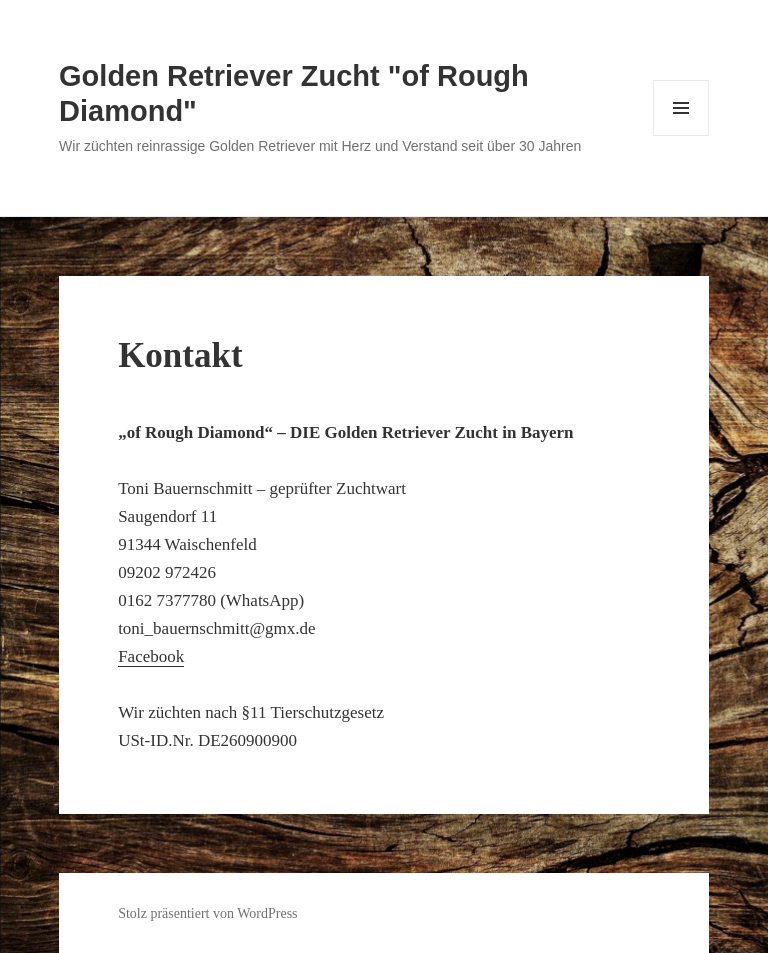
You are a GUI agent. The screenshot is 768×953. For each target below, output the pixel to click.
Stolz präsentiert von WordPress (207, 913)
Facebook (151, 656)
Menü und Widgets (681, 135)
